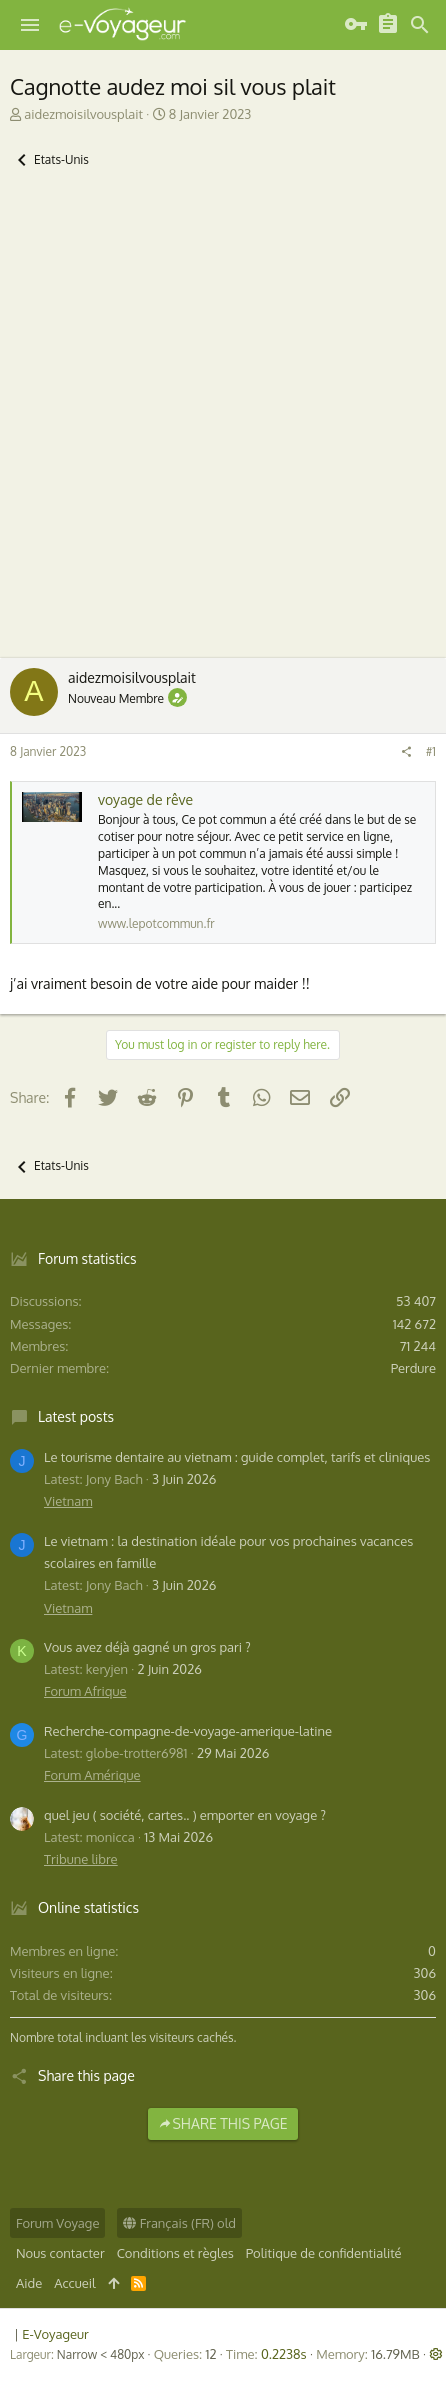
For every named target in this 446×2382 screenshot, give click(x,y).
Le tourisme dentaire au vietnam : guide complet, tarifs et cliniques (237, 1457)
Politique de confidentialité (324, 2253)
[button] (30, 25)
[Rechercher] (420, 25)
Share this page (222, 2123)
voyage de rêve (145, 799)
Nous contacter (60, 2253)
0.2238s (284, 2354)
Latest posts (76, 1416)
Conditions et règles (175, 2253)
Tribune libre (81, 1859)
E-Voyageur (55, 2334)
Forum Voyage (57, 2223)
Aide (29, 2283)
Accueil (74, 2283)
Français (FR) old (179, 2223)
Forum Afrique (85, 1691)
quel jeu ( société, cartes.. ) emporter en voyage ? (185, 1815)
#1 (431, 751)
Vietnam (68, 1501)
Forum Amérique (92, 1775)
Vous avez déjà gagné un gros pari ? (147, 1647)
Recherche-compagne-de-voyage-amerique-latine (188, 1731)
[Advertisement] (223, 425)
